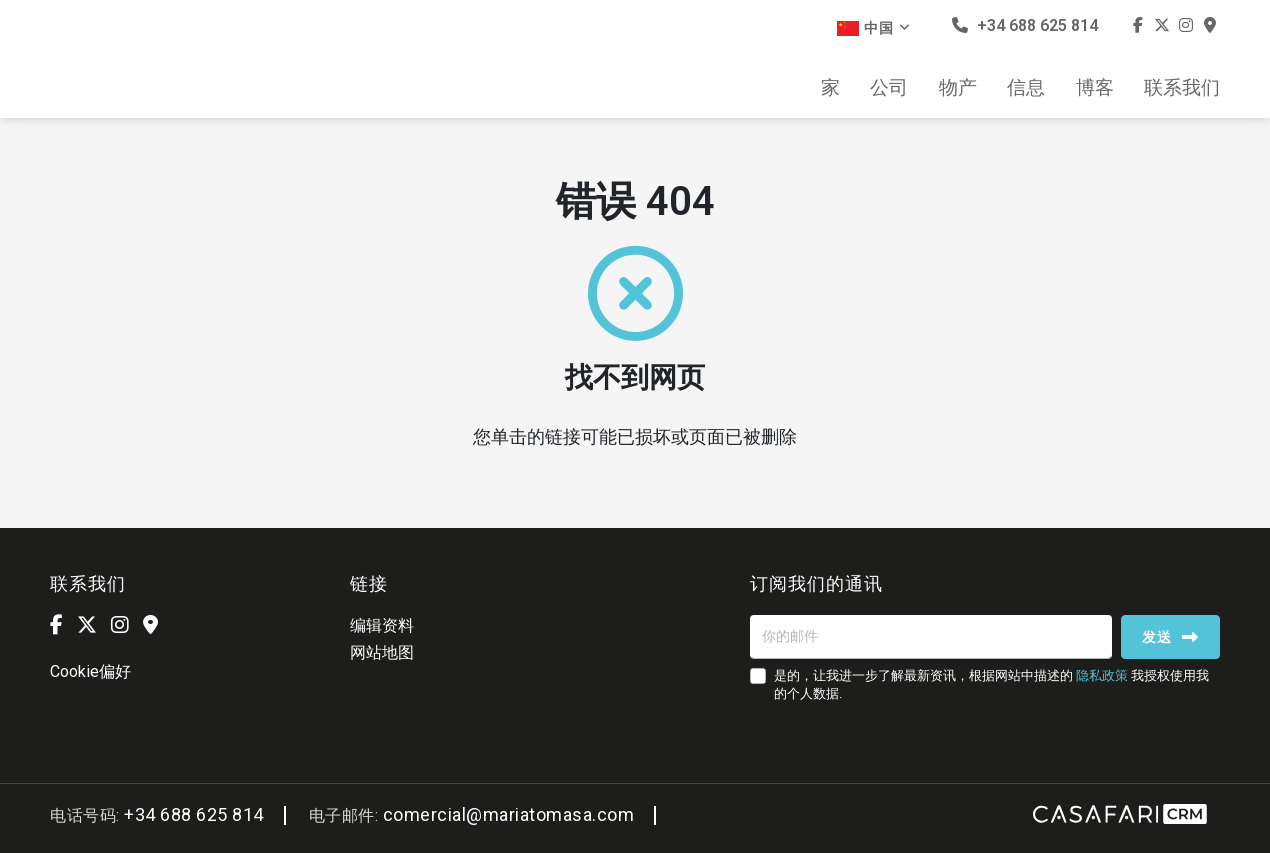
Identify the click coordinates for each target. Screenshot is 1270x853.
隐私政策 (1102, 675)
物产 (958, 88)
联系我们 (1182, 88)
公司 (889, 88)
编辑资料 (382, 625)
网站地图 (382, 652)
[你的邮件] (931, 637)
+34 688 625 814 (1025, 25)
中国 (874, 28)
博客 (1095, 88)
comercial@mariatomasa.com (509, 814)
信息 (1026, 88)
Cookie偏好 (90, 671)
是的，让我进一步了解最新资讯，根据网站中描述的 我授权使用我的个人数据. (991, 684)
